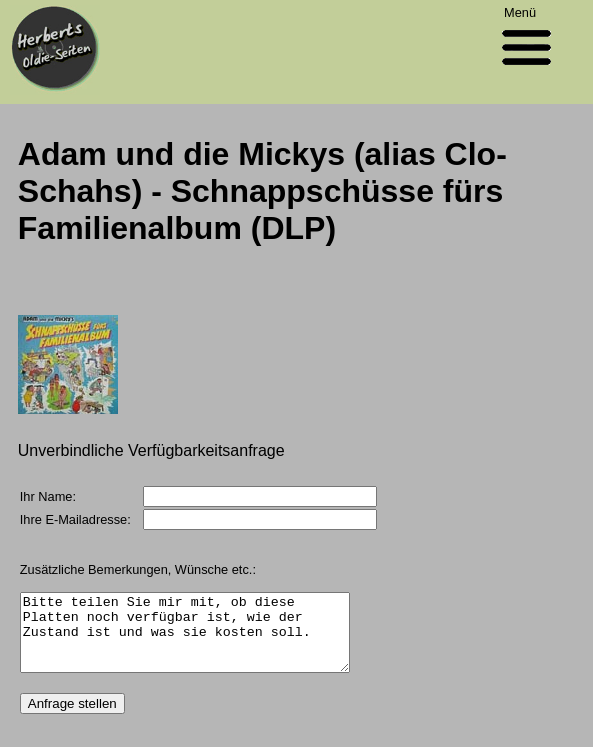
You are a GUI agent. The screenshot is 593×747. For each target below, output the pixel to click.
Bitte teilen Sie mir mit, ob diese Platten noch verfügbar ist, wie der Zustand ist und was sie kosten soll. (204, 640)
